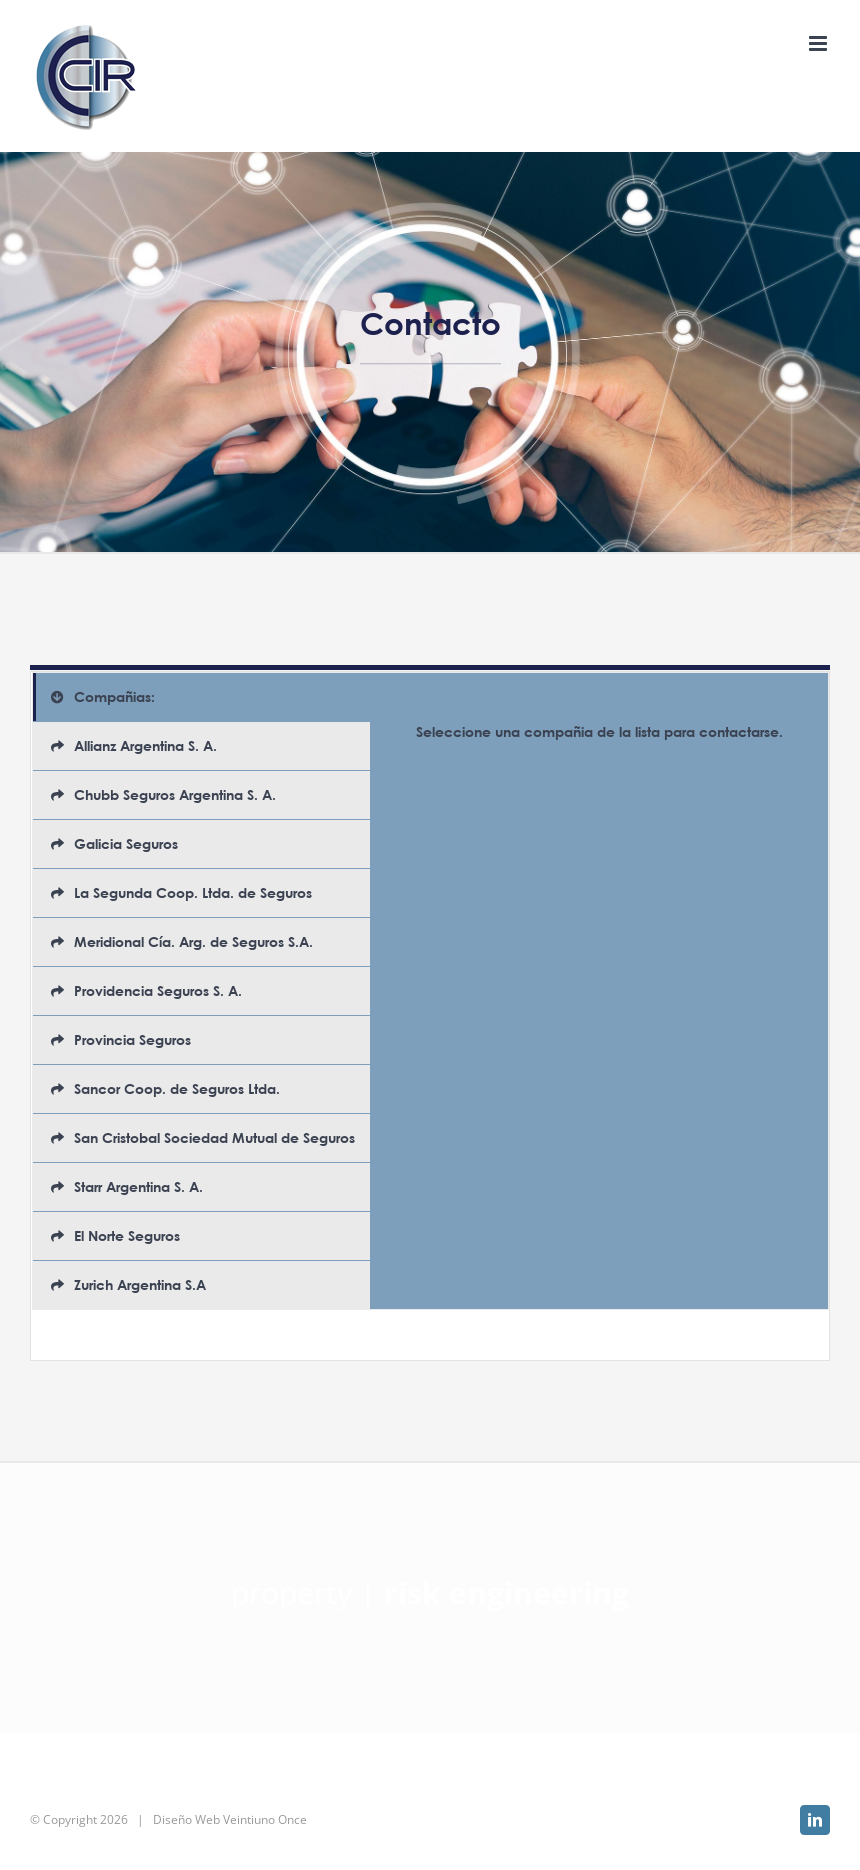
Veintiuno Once (265, 1819)
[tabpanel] (599, 991)
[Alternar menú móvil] (819, 43)
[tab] (201, 697)
